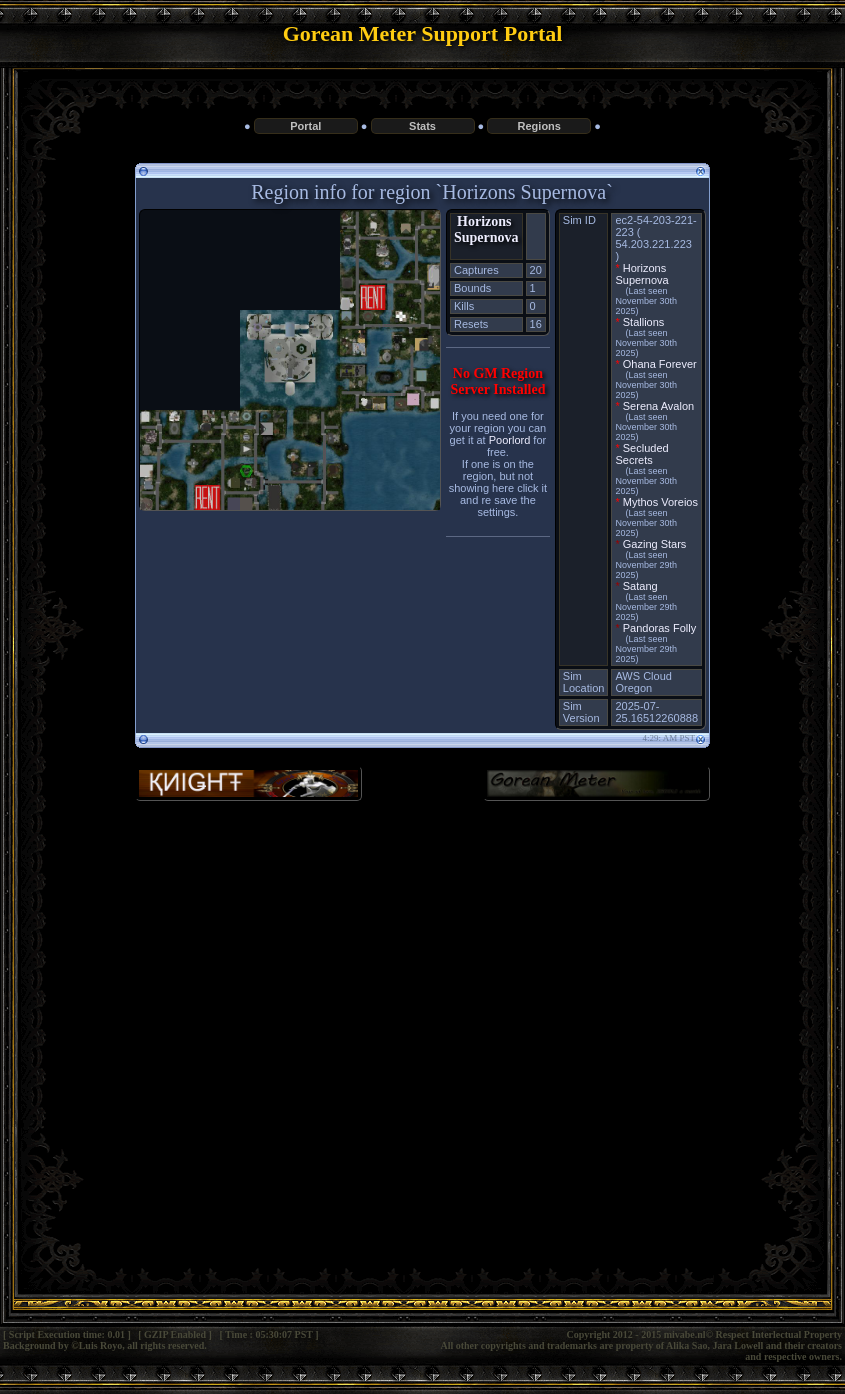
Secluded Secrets (641, 454)
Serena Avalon (658, 406)
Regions (539, 126)
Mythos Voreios (660, 502)
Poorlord (510, 440)
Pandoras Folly (659, 628)
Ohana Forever (660, 364)
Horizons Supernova (486, 229)
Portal (305, 126)
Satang (640, 586)
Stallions (644, 322)
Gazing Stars (655, 544)
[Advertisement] (422, 980)
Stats (422, 126)
